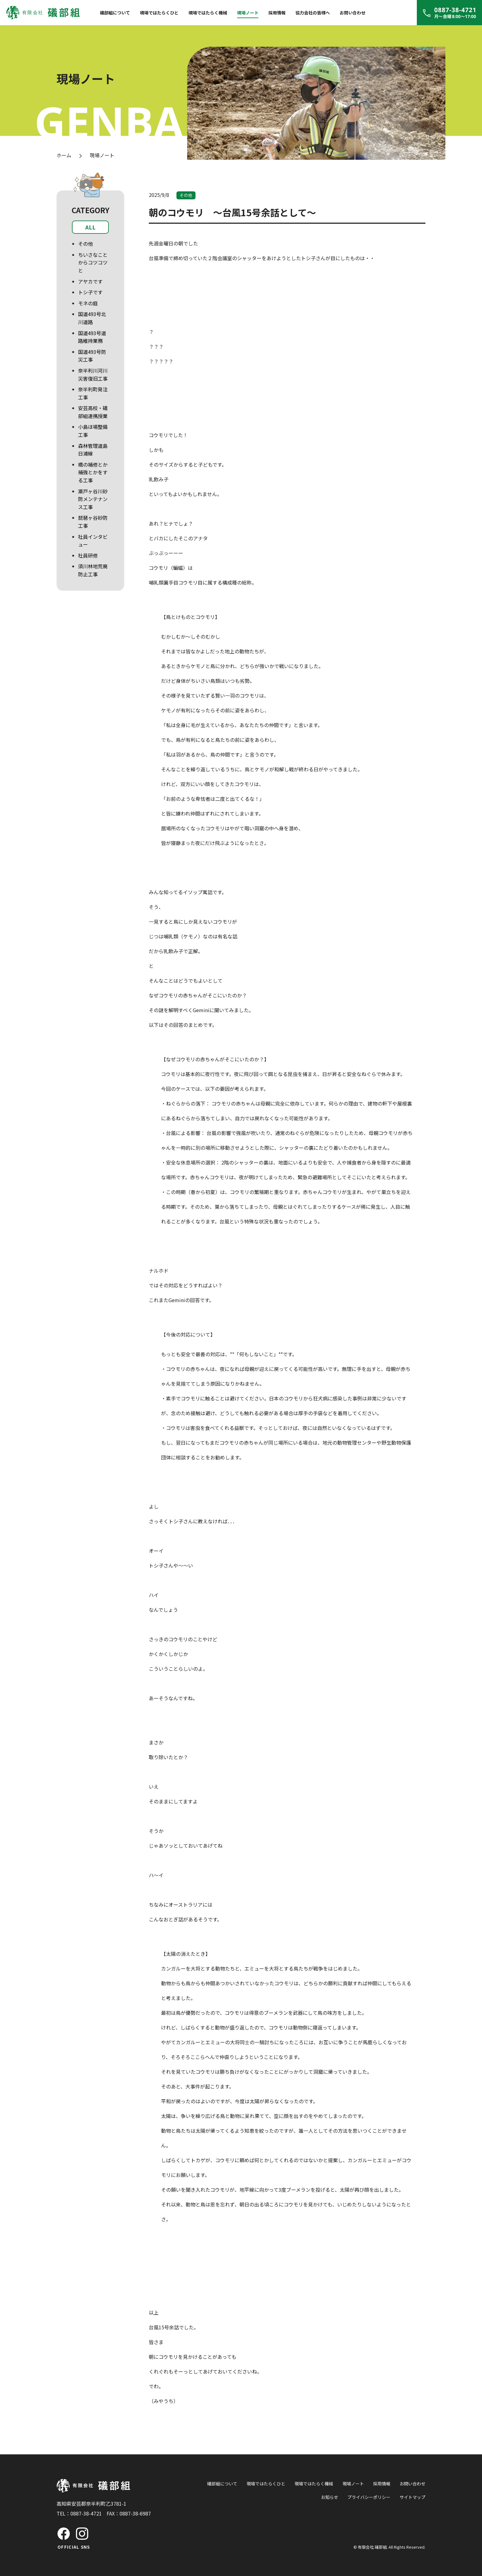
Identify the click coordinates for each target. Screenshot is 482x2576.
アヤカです (90, 281)
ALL (90, 227)
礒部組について (115, 13)
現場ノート (248, 13)
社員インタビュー (93, 540)
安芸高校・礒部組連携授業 (93, 412)
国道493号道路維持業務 (92, 337)
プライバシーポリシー (368, 2497)
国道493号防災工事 (92, 355)
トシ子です (90, 292)
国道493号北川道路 (92, 318)
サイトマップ (412, 2497)
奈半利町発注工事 (93, 393)
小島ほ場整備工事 (93, 430)
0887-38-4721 (86, 2513)
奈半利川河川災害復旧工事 (93, 374)
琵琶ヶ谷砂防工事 (93, 521)
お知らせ (329, 2497)
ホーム (64, 155)
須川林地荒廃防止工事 (93, 570)
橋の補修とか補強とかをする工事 (93, 472)
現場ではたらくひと (159, 13)
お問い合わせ (352, 13)
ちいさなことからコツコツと (93, 262)
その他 (85, 243)
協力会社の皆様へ (312, 13)
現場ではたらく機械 (207, 13)
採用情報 (277, 13)
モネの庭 (88, 303)
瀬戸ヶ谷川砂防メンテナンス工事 (93, 499)
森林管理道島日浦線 (93, 449)
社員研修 (88, 555)
